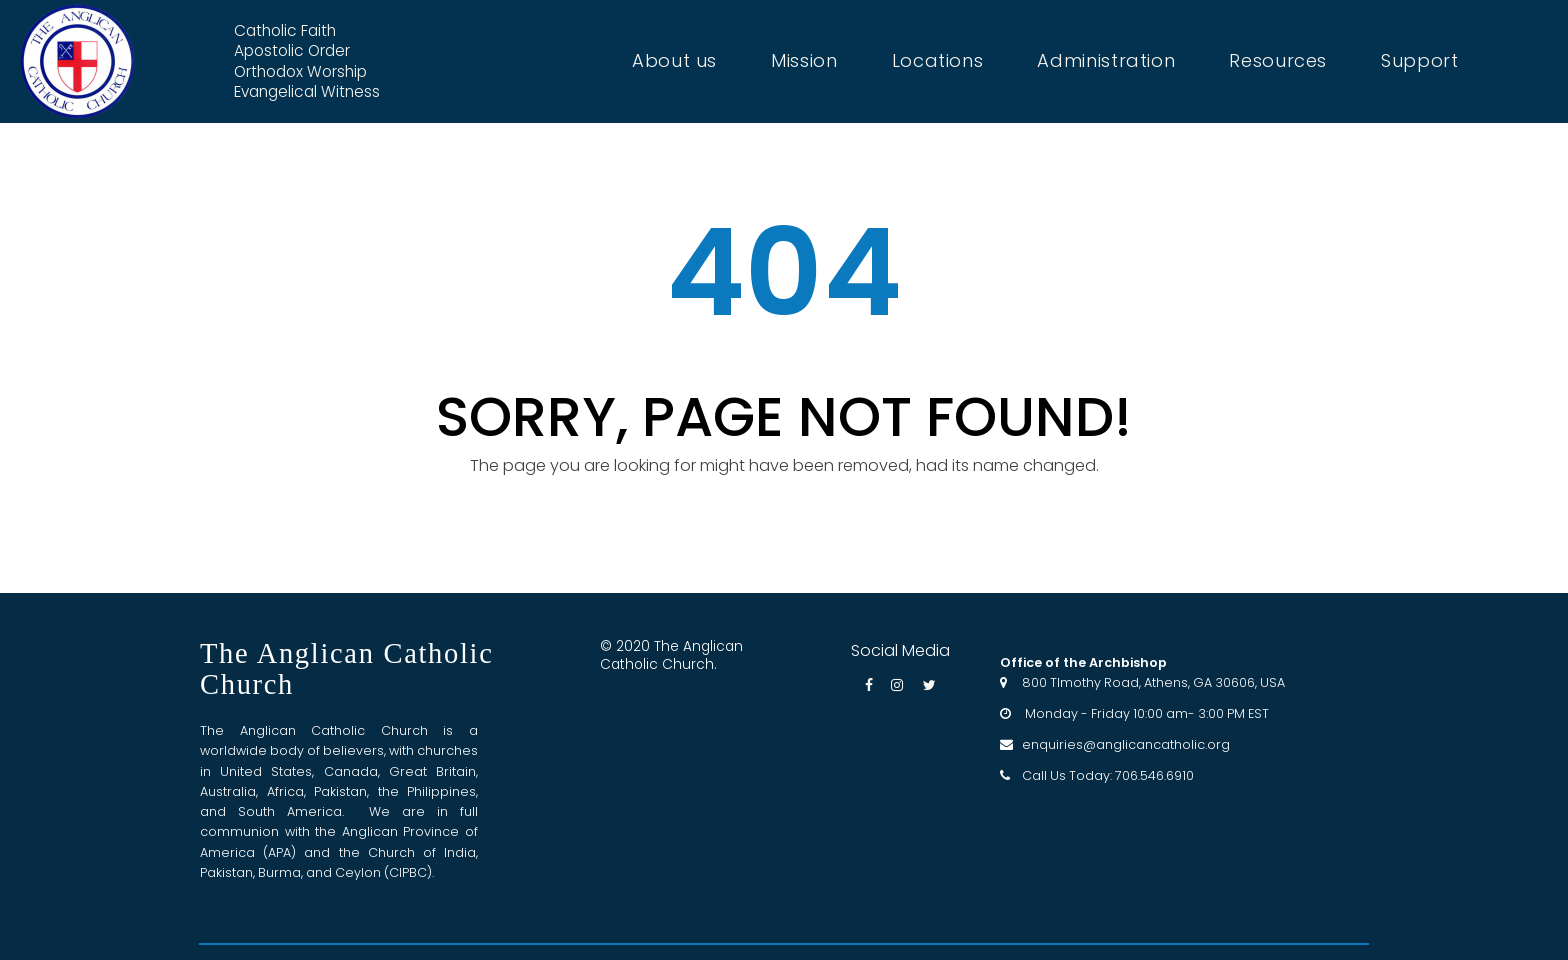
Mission (804, 61)
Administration (1106, 61)
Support (1419, 61)
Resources (1278, 61)
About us (674, 61)
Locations (938, 61)
